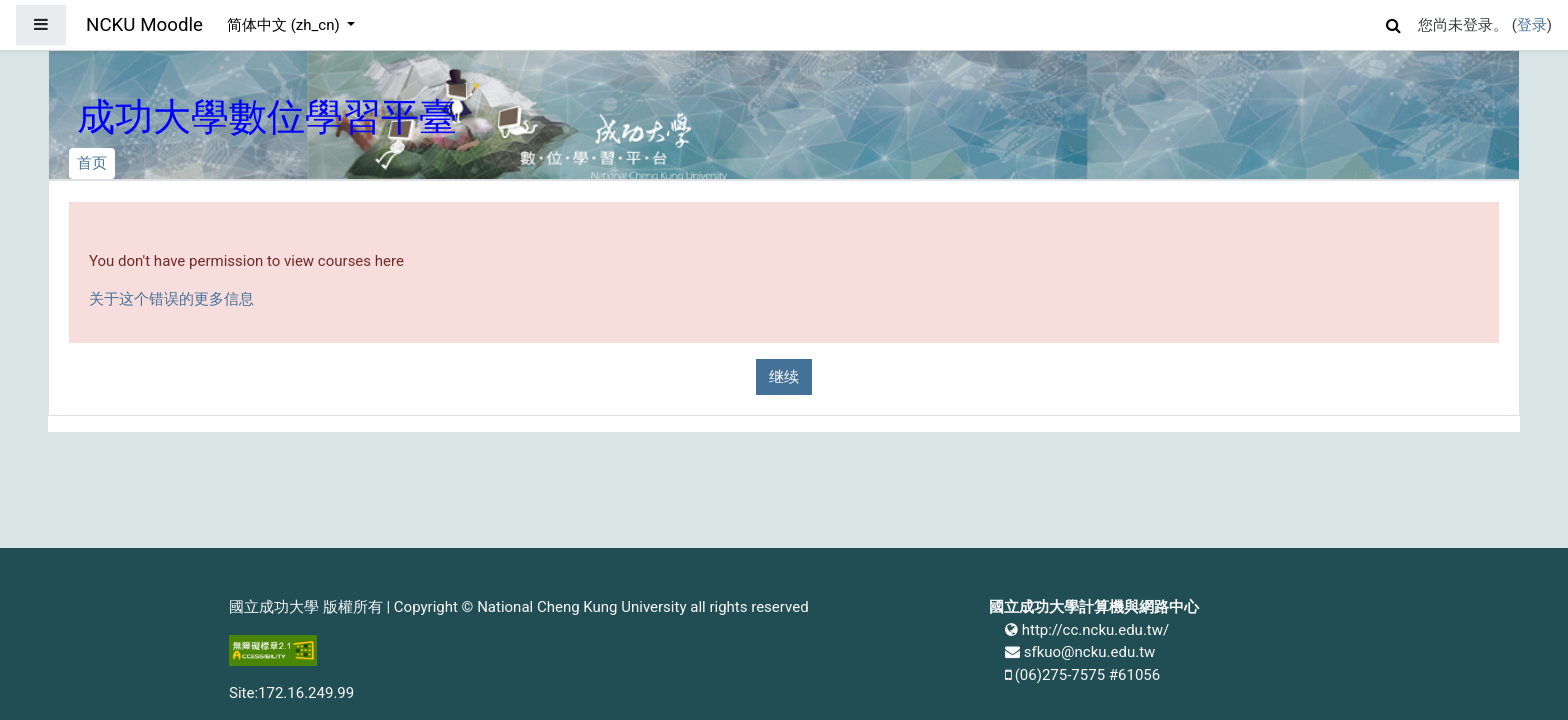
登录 (1532, 25)
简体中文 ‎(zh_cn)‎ (285, 25)
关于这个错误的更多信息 (171, 299)
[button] (1394, 22)
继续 (784, 377)
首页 (92, 163)
